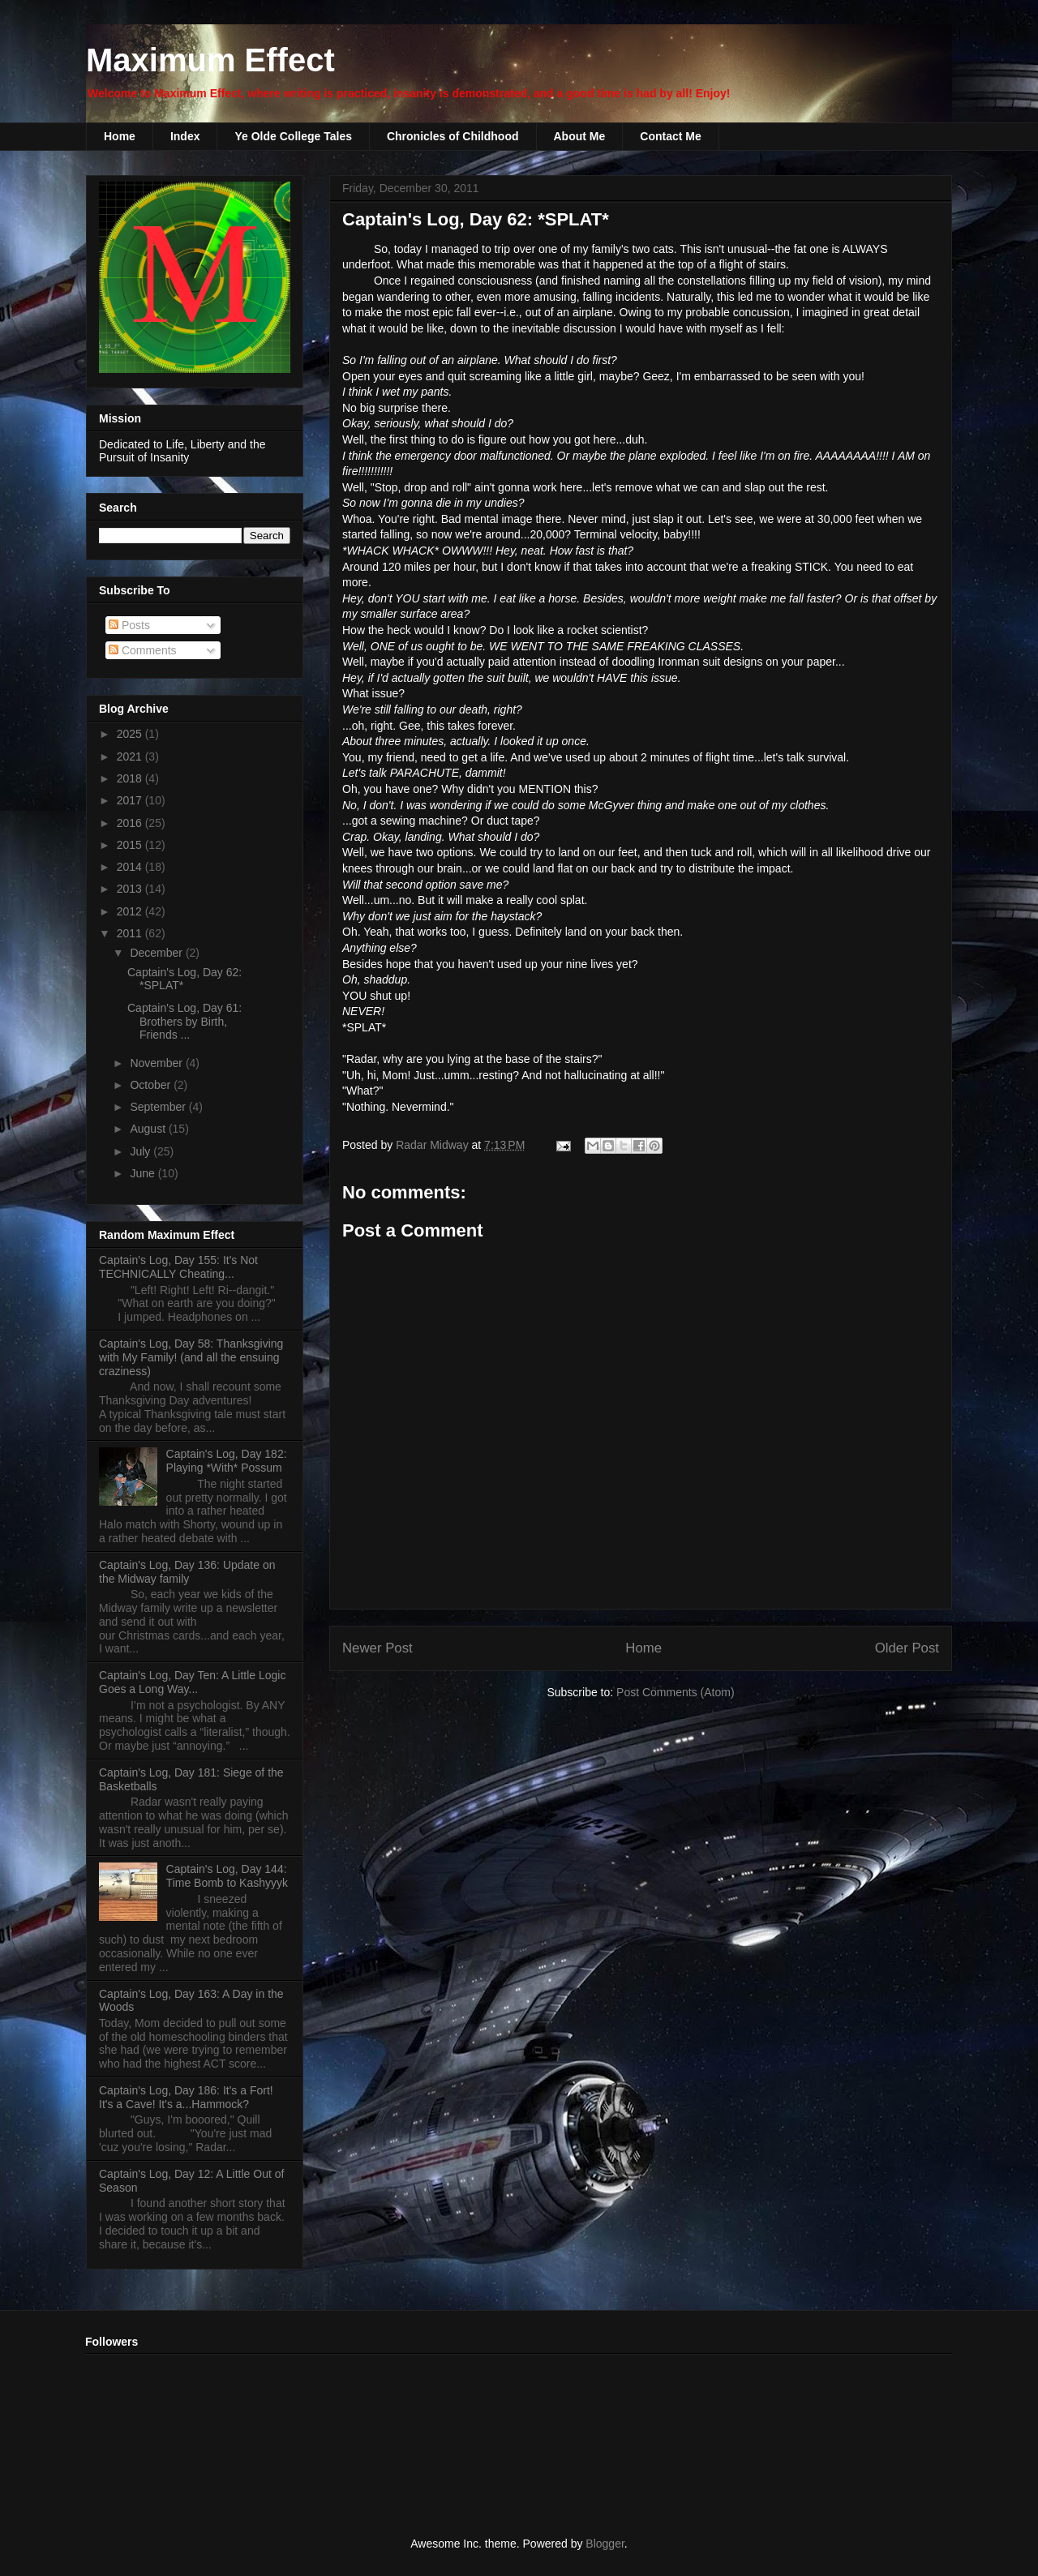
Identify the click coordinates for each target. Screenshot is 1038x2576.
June (143, 1173)
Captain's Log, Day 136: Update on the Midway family (187, 1571)
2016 (131, 823)
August (149, 1128)
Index (185, 136)
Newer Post (377, 1648)
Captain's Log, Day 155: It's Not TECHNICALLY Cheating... (178, 1267)
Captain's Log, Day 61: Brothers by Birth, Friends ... (184, 1021)
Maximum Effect (210, 60)
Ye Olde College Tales (292, 136)
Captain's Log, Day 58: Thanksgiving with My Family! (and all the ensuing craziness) (191, 1357)
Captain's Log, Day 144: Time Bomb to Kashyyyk (227, 1875)
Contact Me (670, 136)
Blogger (604, 2543)
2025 (131, 733)
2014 (131, 866)
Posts (129, 625)
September (159, 1106)
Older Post (907, 1648)
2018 (131, 778)
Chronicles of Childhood (453, 136)
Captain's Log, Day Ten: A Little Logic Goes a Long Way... (192, 1682)
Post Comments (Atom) (675, 1692)
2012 (131, 911)
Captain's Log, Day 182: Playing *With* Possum (226, 1460)
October (152, 1084)
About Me (580, 136)
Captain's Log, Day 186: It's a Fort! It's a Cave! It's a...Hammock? (186, 2097)
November (157, 1063)
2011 (131, 933)
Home (119, 136)
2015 (131, 844)
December (157, 952)
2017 (131, 800)
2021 (131, 756)
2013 (131, 888)
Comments (143, 650)
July (141, 1151)
